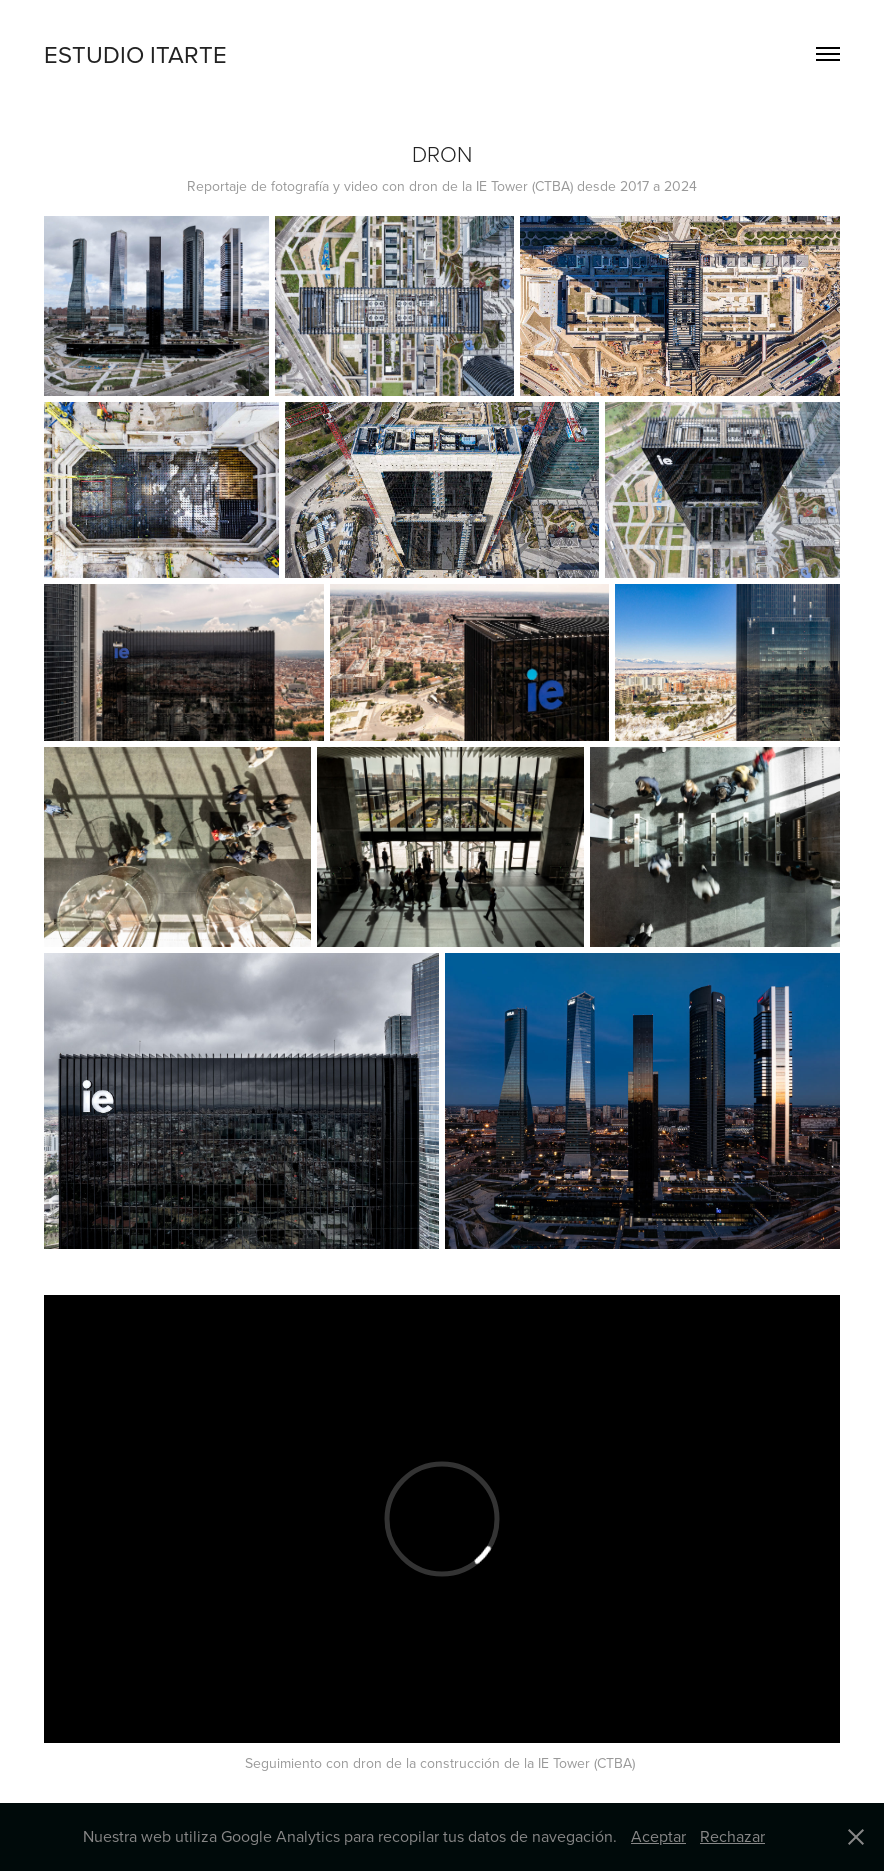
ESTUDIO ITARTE (135, 54)
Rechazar (732, 1836)
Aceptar (658, 1836)
